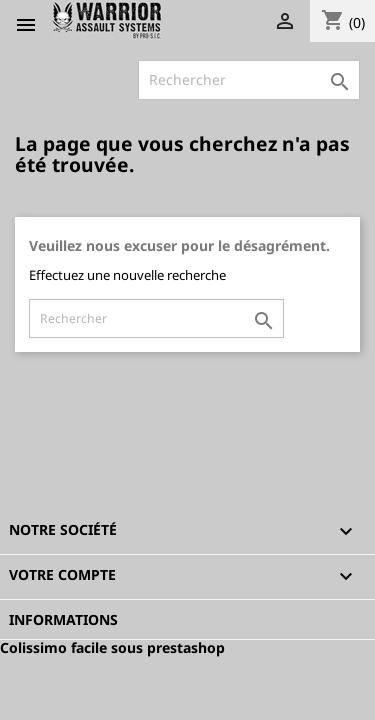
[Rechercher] (249, 80)
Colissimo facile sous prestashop (112, 647)
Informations (63, 619)
